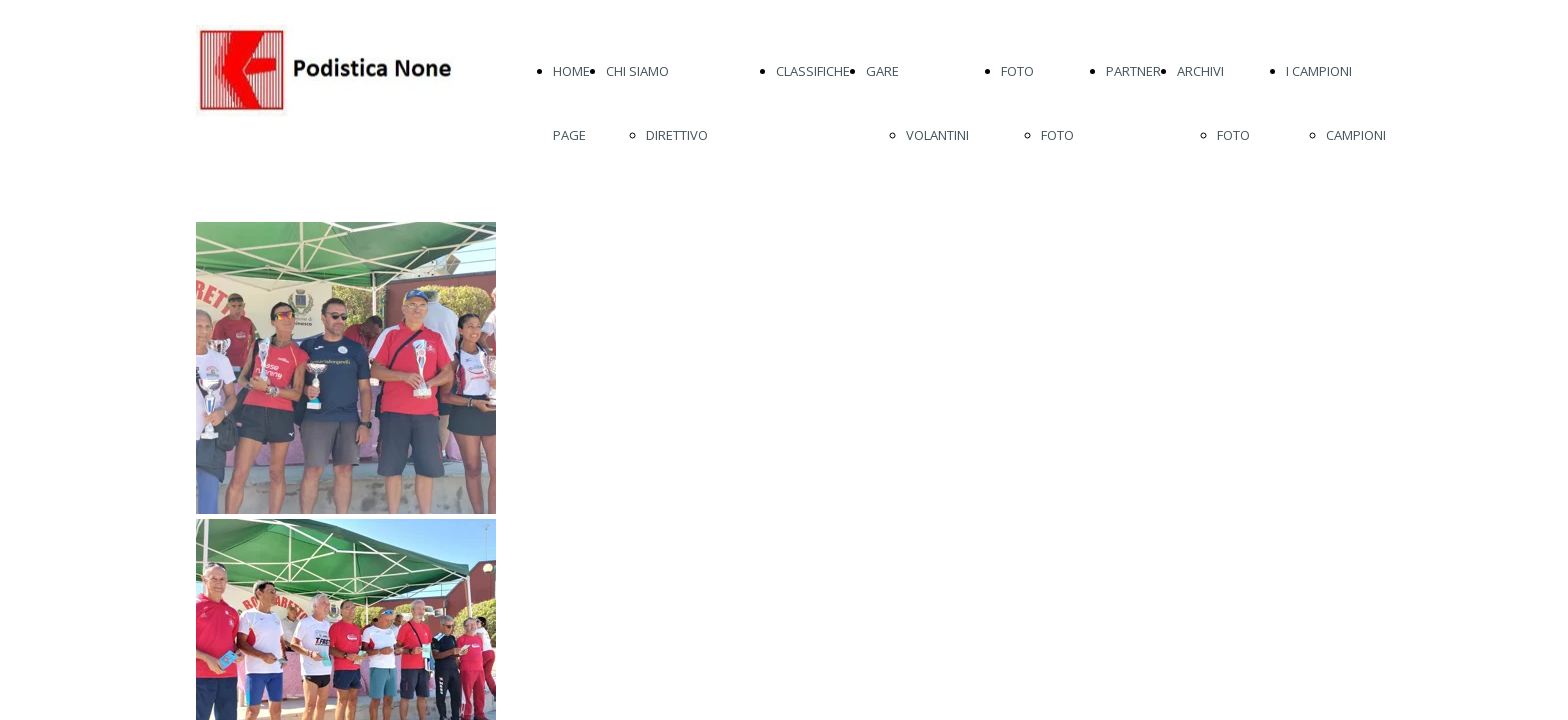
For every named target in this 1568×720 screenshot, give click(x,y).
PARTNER (1133, 71)
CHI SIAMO (637, 71)
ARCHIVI (1200, 71)
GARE (882, 71)
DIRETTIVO (677, 135)
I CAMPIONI (1319, 71)
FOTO (1017, 71)
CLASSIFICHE (813, 71)
